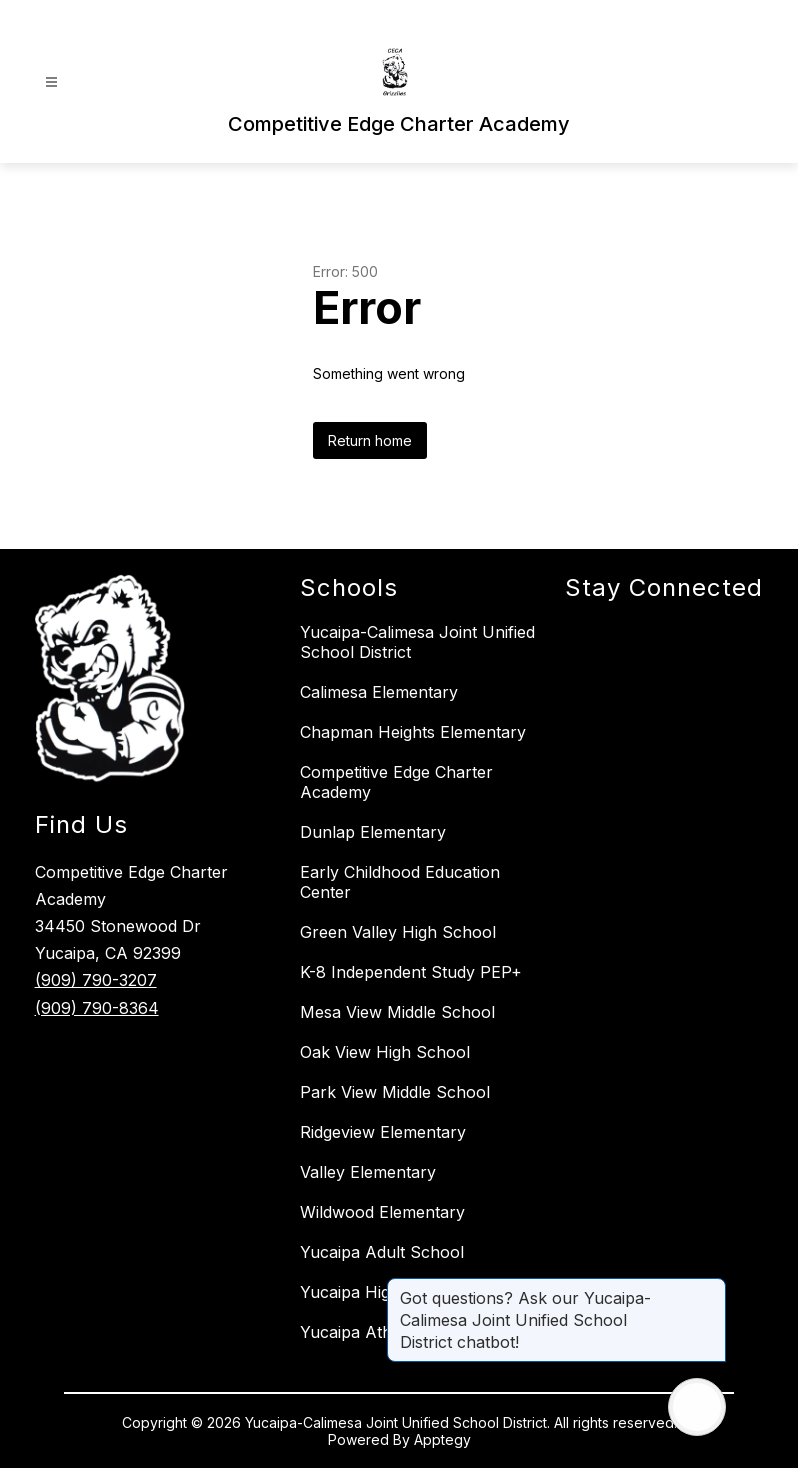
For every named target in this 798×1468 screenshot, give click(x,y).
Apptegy (442, 1439)
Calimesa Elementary (379, 692)
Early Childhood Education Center (400, 882)
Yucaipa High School (379, 1292)
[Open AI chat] (697, 1407)
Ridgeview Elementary (383, 1132)
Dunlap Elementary (373, 832)
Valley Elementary (368, 1172)
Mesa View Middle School (397, 1012)
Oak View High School (385, 1052)
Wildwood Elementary (382, 1212)
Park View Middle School (395, 1092)
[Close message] (710, 1288)
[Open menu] (51, 82)
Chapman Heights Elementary (413, 732)
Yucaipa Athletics (365, 1332)
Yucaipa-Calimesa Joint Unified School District (417, 642)
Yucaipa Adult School (382, 1252)
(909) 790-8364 (97, 1008)
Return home (370, 440)
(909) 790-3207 (96, 980)
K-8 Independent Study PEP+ (411, 972)
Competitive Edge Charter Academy (396, 782)
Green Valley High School (398, 932)
